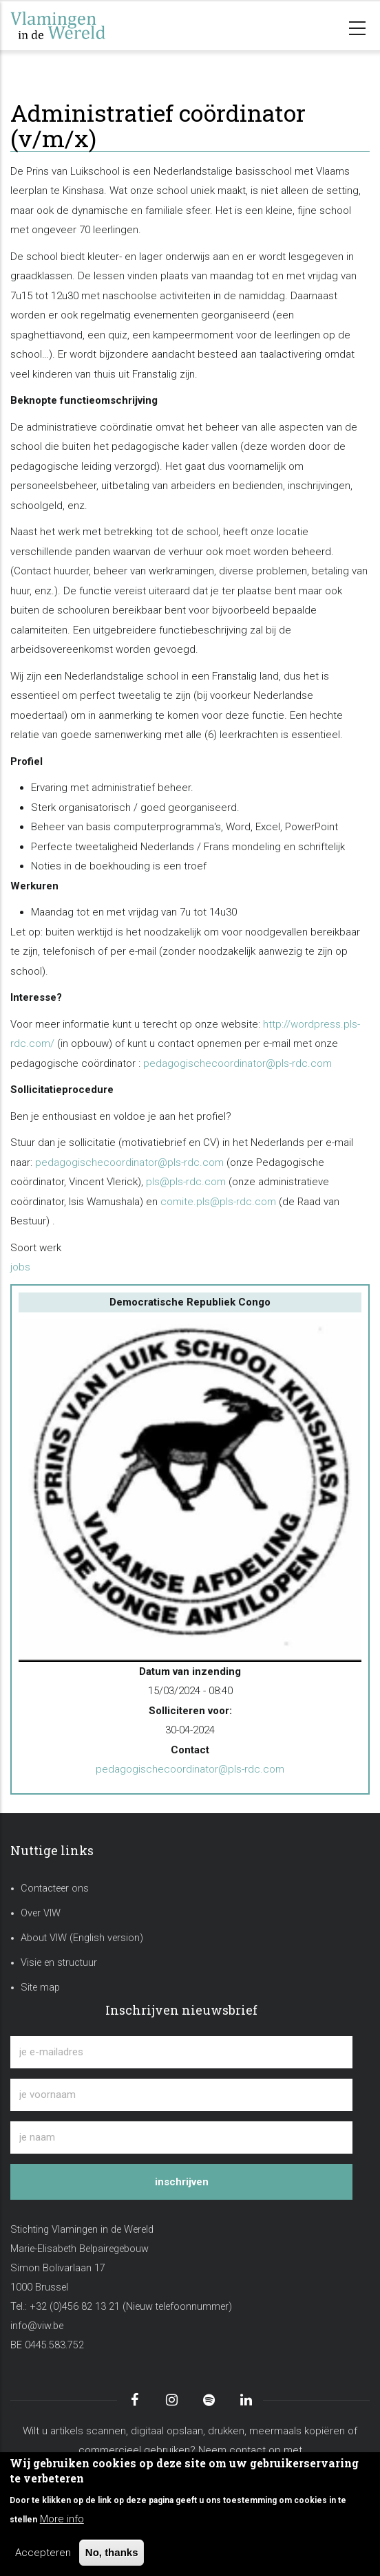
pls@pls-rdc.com (186, 1182)
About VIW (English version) (82, 1938)
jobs (20, 1267)
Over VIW (41, 1913)
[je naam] (181, 2137)
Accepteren (43, 2552)
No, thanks (111, 2552)
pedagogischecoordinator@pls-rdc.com (237, 1063)
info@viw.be (36, 2326)
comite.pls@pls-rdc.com (218, 1201)
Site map (40, 1987)
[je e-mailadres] (181, 2052)
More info (62, 2519)
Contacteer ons (55, 1888)
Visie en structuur (59, 1963)
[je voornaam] (181, 2095)
